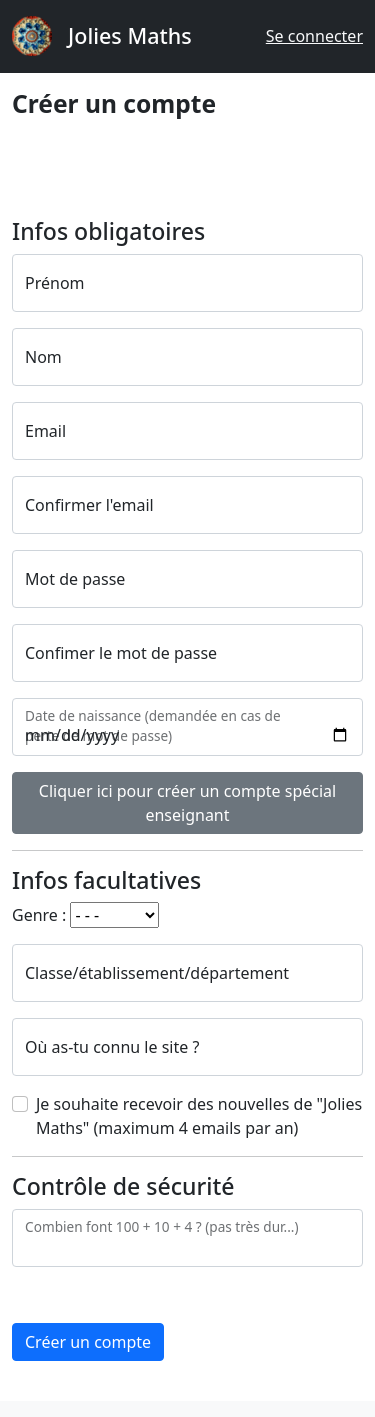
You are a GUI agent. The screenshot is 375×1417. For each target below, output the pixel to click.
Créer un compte (88, 1342)
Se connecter (314, 36)
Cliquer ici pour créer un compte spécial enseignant (187, 803)
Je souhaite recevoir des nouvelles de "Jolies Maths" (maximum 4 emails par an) (199, 1116)
